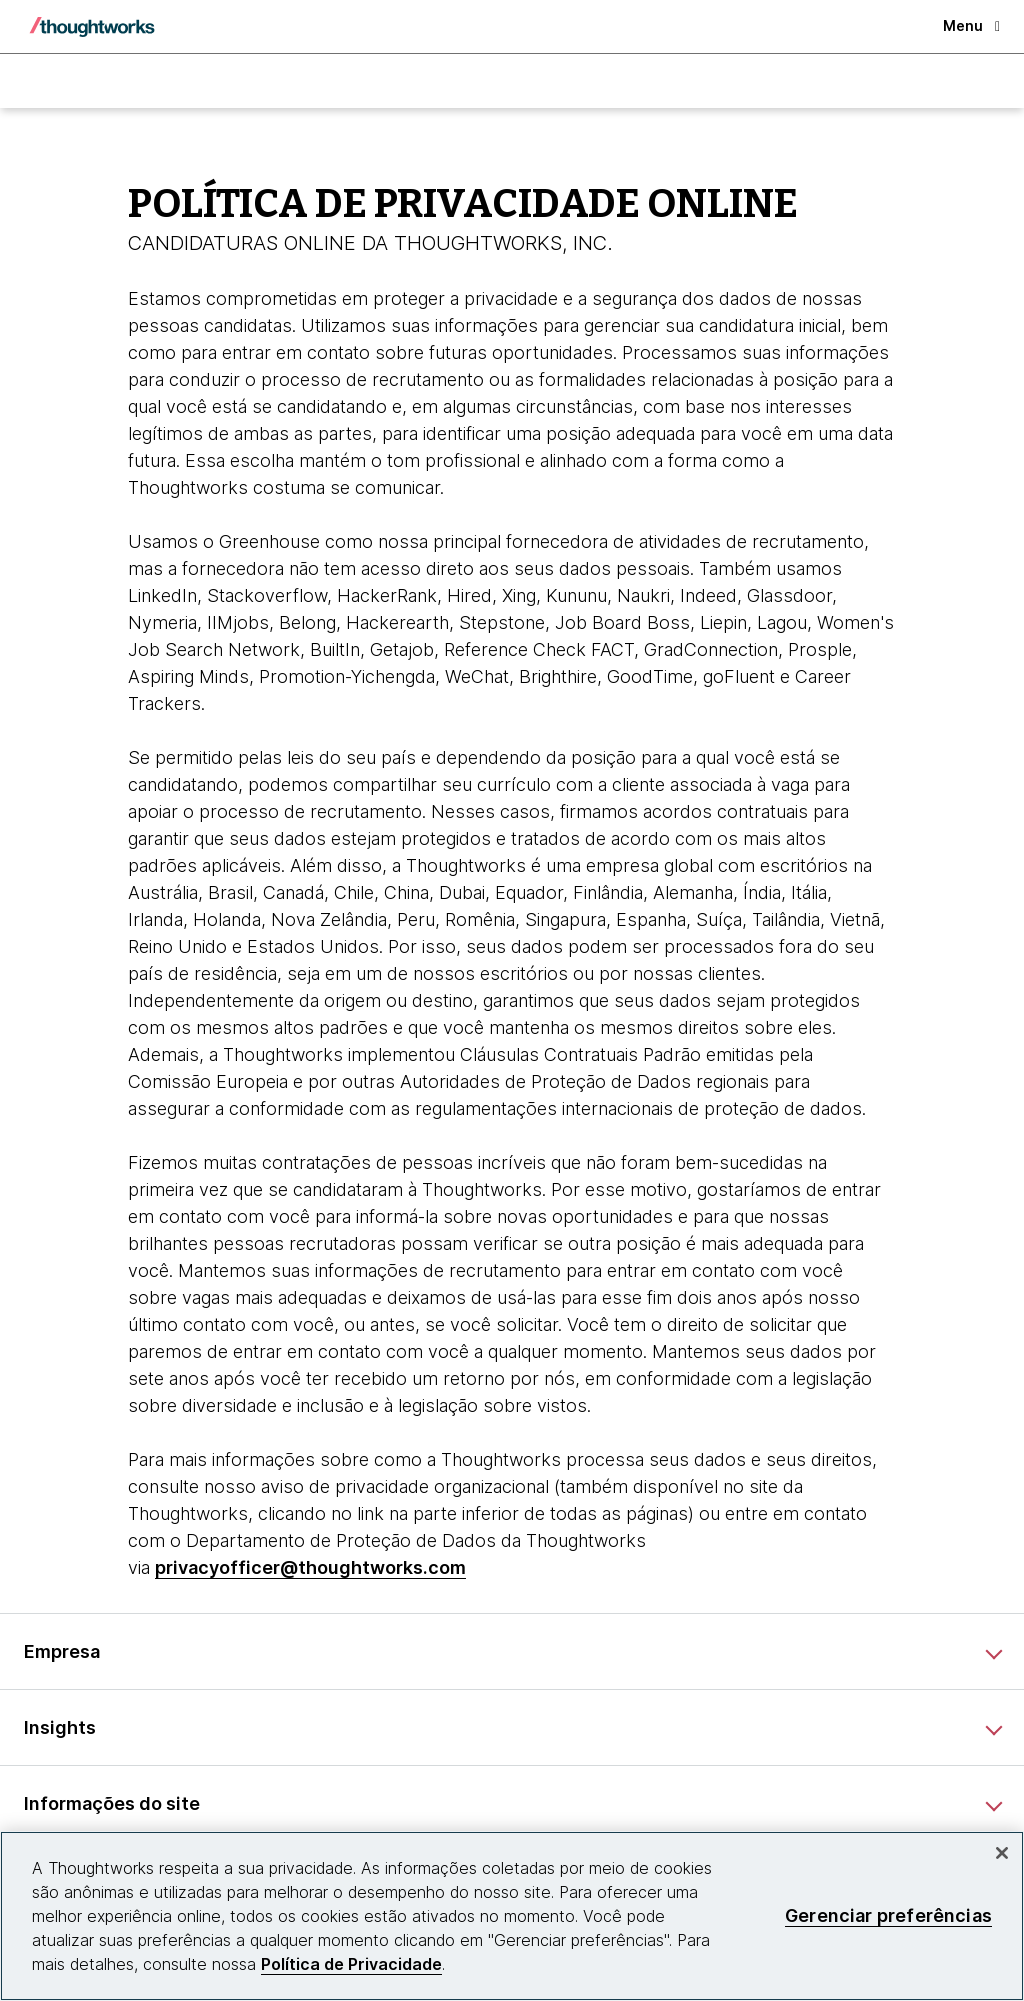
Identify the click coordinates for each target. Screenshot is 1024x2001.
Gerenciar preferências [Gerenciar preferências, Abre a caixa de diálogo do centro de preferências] (888, 1915)
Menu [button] (971, 25)
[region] (512, 1916)
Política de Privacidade (351, 1964)
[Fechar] (1002, 1853)
